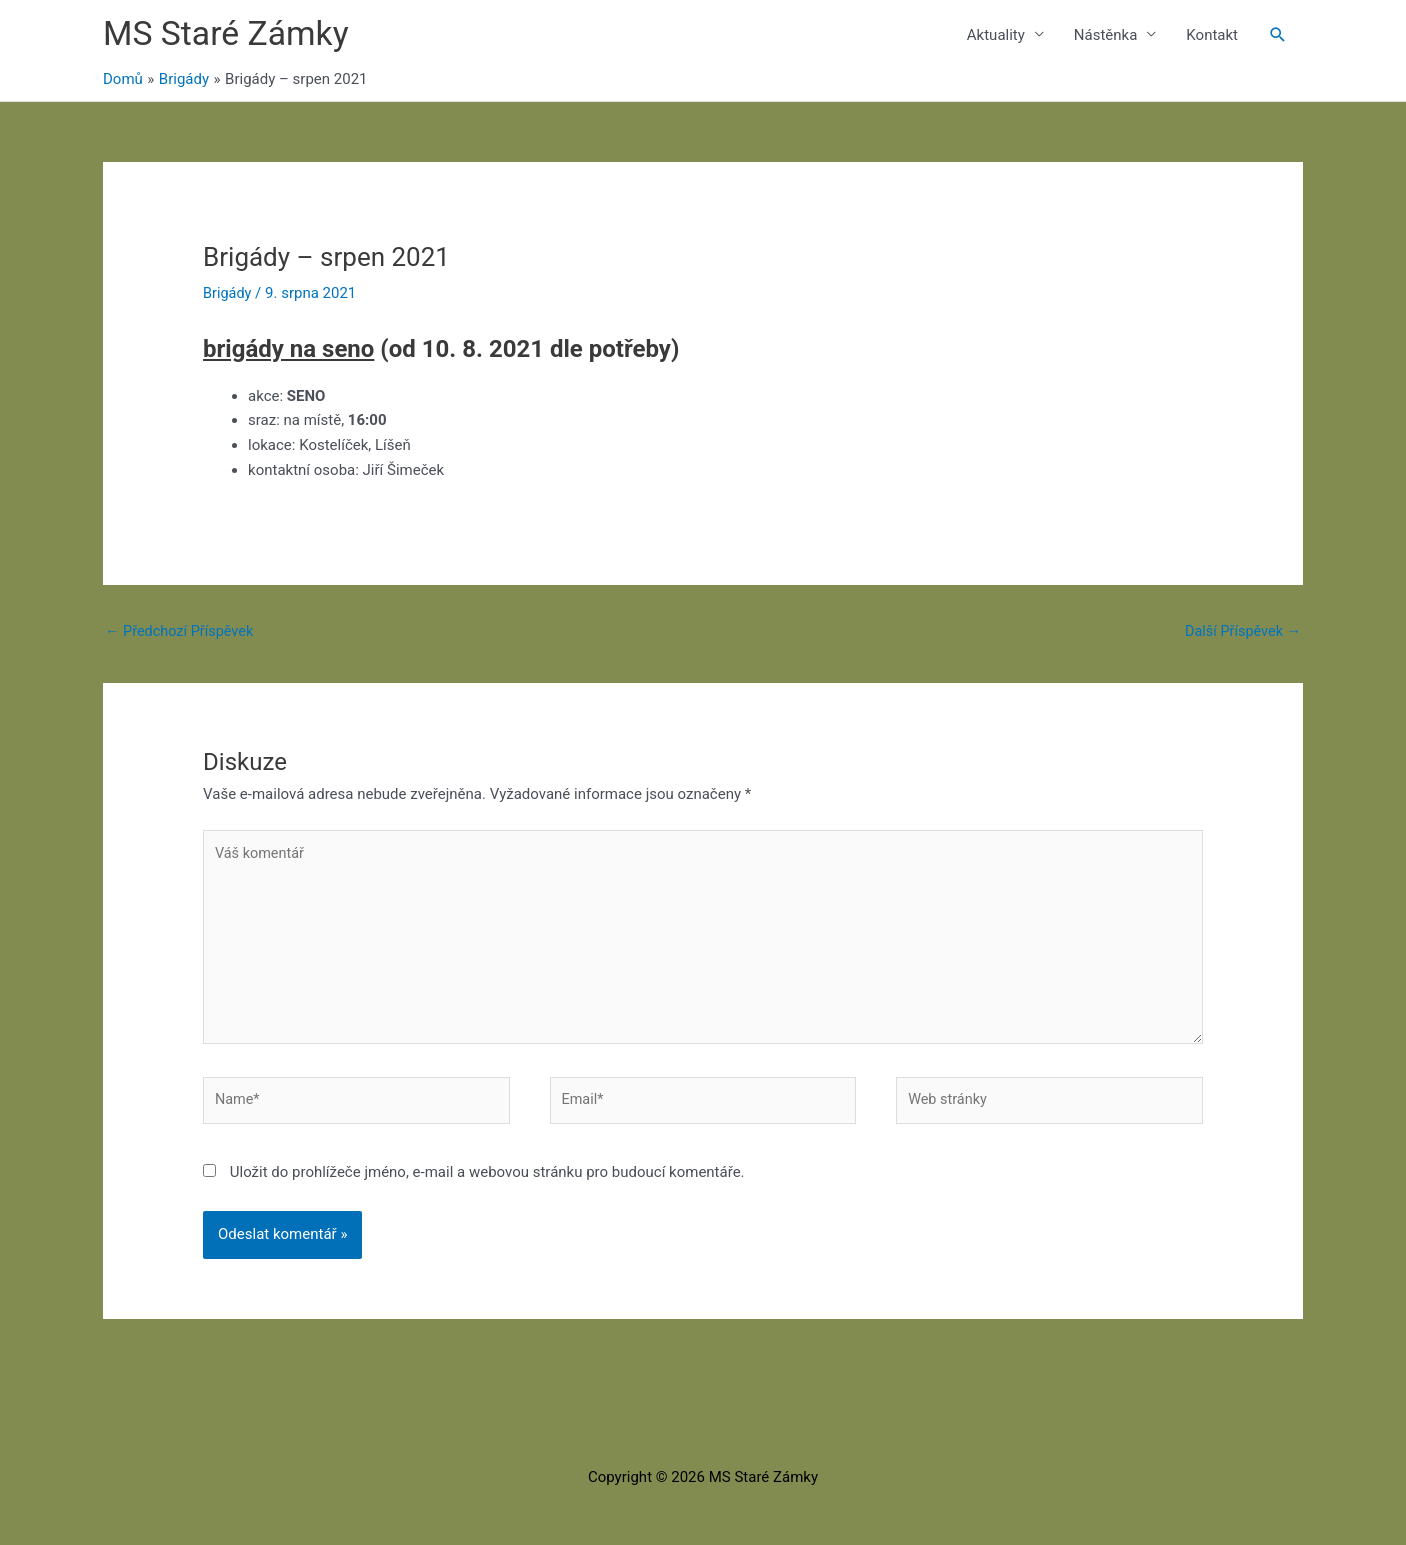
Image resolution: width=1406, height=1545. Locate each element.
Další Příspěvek (1240, 634)
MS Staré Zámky (230, 35)
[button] (1278, 36)
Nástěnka (1106, 36)
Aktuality (996, 36)
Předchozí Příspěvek (182, 634)
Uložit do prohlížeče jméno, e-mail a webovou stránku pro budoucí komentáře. (487, 1186)
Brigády (228, 295)
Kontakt (1212, 36)
